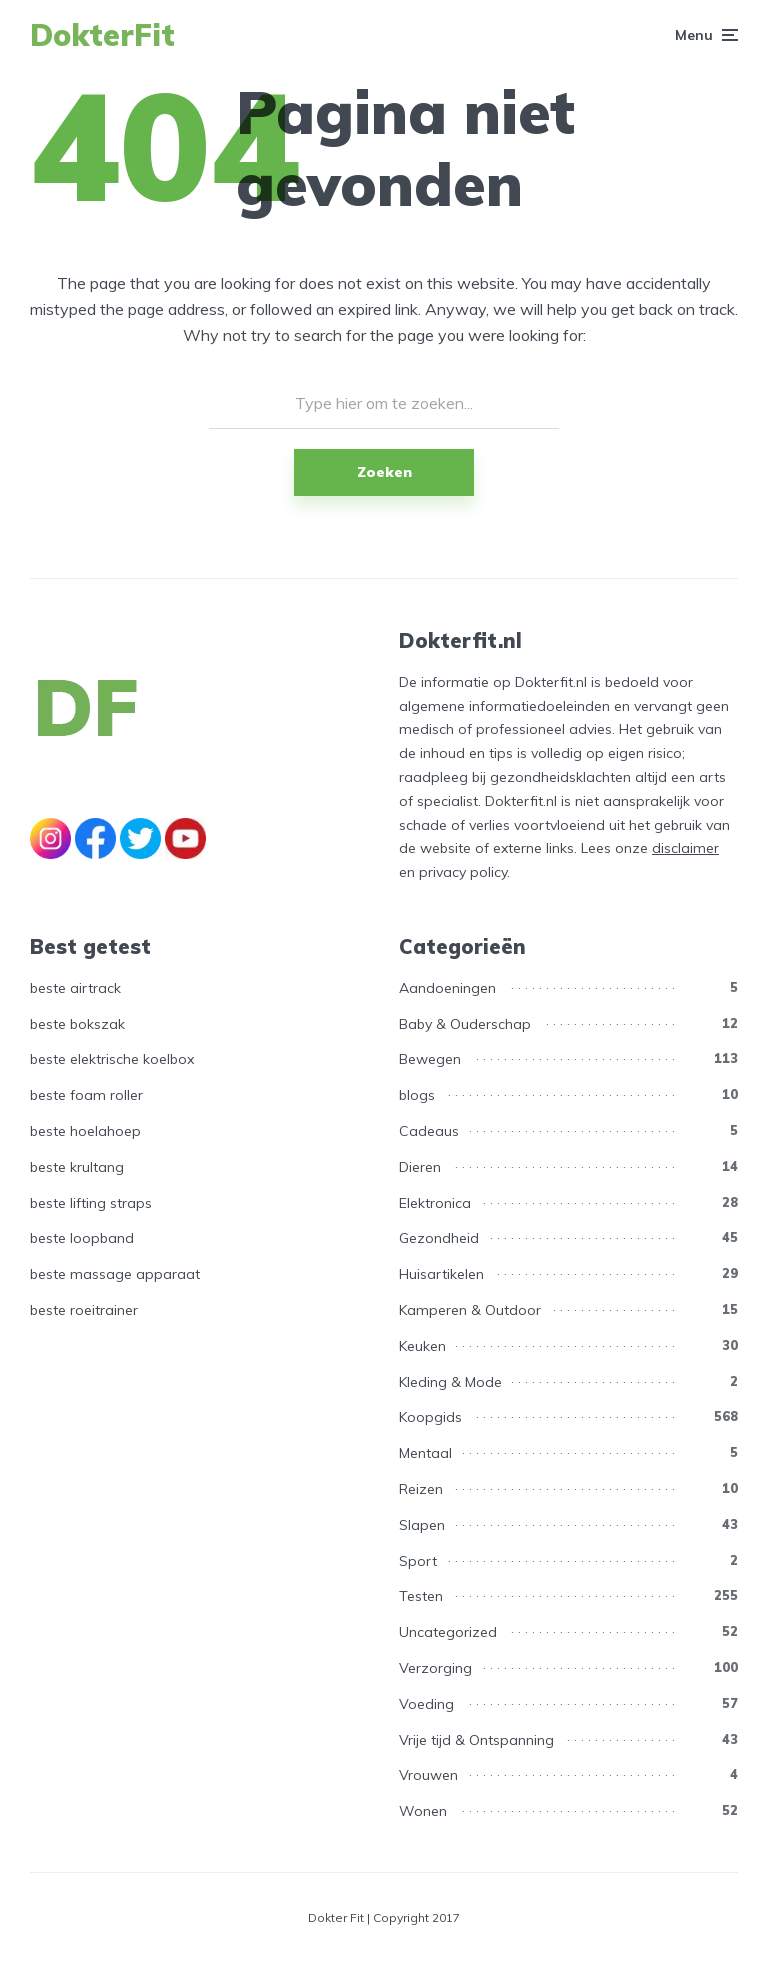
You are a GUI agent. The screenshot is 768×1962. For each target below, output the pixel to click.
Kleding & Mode (450, 1382)
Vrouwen (428, 1775)
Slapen (422, 1525)
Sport (418, 1561)
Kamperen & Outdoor (470, 1310)
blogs (417, 1095)
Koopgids (430, 1417)
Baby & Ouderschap (465, 1024)
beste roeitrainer (84, 1310)
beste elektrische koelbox (112, 1059)
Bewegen (430, 1059)
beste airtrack (75, 988)
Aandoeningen (447, 988)
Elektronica (435, 1203)
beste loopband (82, 1238)
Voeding (426, 1704)
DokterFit (102, 35)
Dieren (420, 1167)
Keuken (422, 1346)
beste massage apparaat (115, 1274)
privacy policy (463, 872)
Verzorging (435, 1668)
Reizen (421, 1489)
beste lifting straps (91, 1203)
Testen (421, 1596)
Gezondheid (439, 1238)
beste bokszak (77, 1024)
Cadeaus (429, 1131)
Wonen (423, 1811)
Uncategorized (448, 1632)
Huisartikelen (441, 1274)
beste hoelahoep (85, 1131)
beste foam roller (86, 1095)
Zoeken (384, 472)
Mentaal (425, 1453)
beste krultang (77, 1167)
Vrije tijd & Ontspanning (476, 1740)
